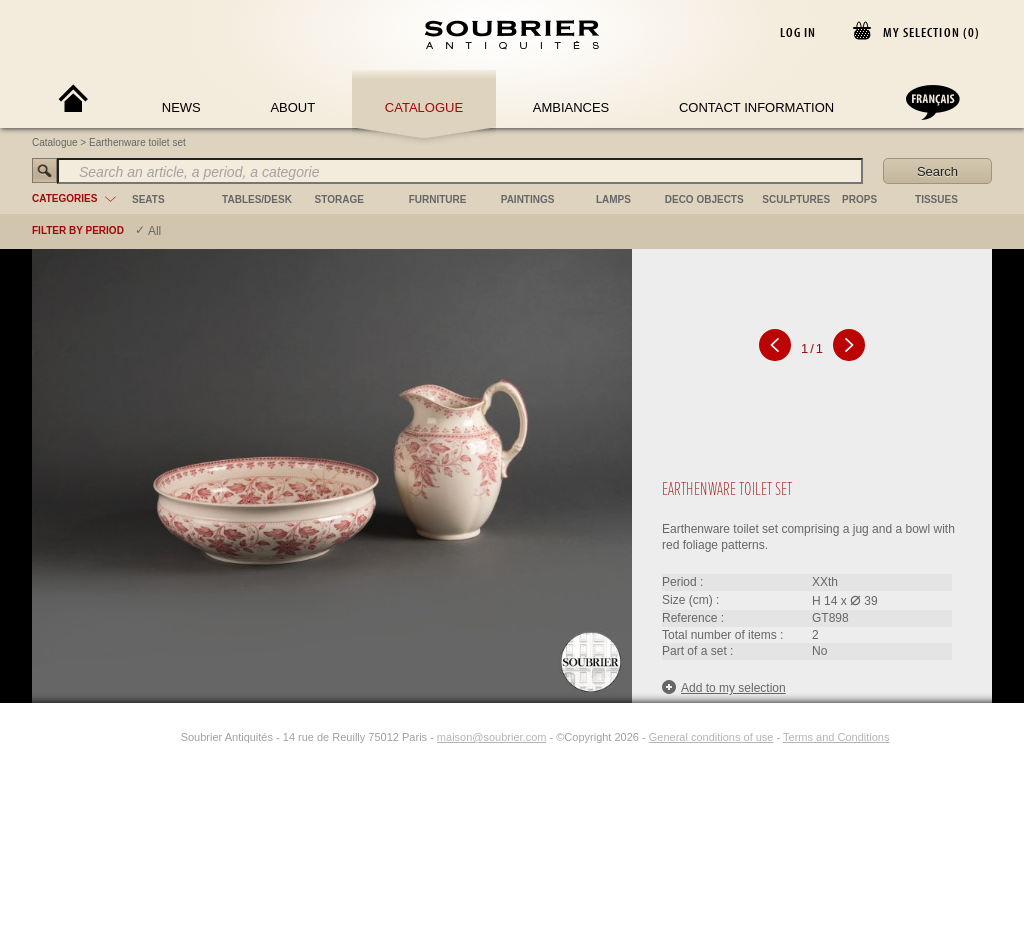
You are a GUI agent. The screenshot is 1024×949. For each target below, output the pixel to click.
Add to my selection (724, 687)
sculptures (796, 199)
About (292, 107)
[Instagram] (168, 737)
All (154, 231)
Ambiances (571, 107)
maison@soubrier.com (492, 737)
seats (148, 199)
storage (339, 199)
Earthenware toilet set (137, 142)
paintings (528, 199)
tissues (936, 199)
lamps (613, 199)
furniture (438, 199)
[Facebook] (145, 737)
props (859, 199)
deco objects (704, 199)
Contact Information (756, 107)
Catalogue (424, 107)
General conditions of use (711, 737)
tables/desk (257, 199)
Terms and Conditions (836, 737)
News (181, 107)
